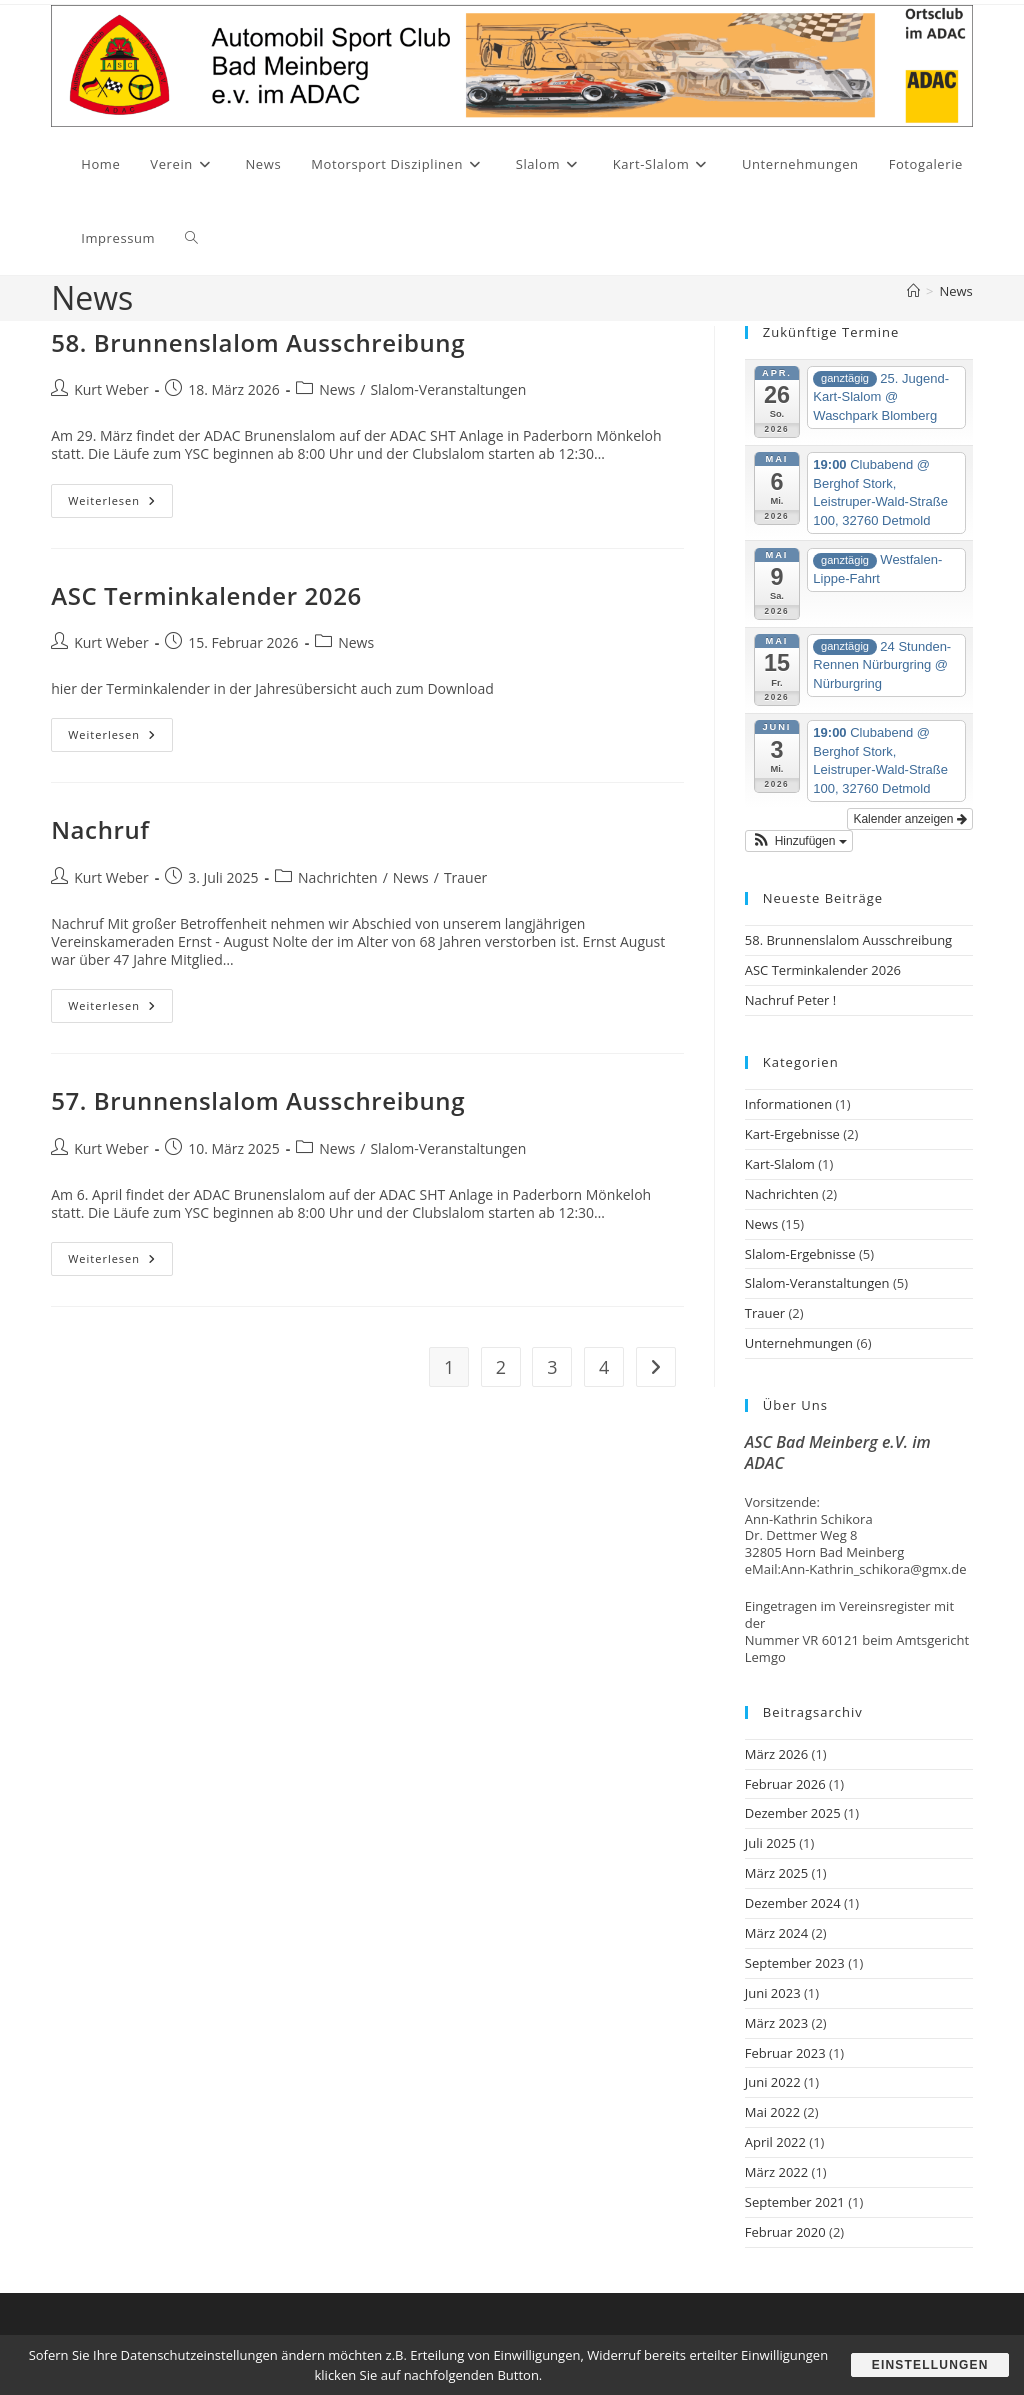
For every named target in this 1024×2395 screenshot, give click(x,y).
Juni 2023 (773, 1993)
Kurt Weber (111, 389)
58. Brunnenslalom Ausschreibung (258, 342)
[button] (799, 841)
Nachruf (100, 829)
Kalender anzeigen (909, 819)
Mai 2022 (772, 2112)
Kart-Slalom (780, 1164)
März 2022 (776, 2172)
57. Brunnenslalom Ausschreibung (258, 1100)
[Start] (913, 291)
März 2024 (776, 1933)
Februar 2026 (785, 1784)
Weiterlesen (120, 504)
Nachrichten (338, 877)
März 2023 (776, 2023)
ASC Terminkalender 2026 (206, 595)
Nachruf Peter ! (790, 1000)
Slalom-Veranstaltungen (448, 389)
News (955, 291)
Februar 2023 (785, 2053)
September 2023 (795, 1963)
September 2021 (795, 2202)
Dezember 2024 (793, 1903)
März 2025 (776, 1873)
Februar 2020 (785, 2232)
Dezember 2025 (793, 1813)
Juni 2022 (773, 2082)
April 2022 (775, 2142)
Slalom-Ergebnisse (800, 1254)
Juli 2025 (770, 1843)
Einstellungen (929, 2365)
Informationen (788, 1104)
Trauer (465, 877)
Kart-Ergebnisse (792, 1134)
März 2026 (776, 1754)
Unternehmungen (799, 1343)
